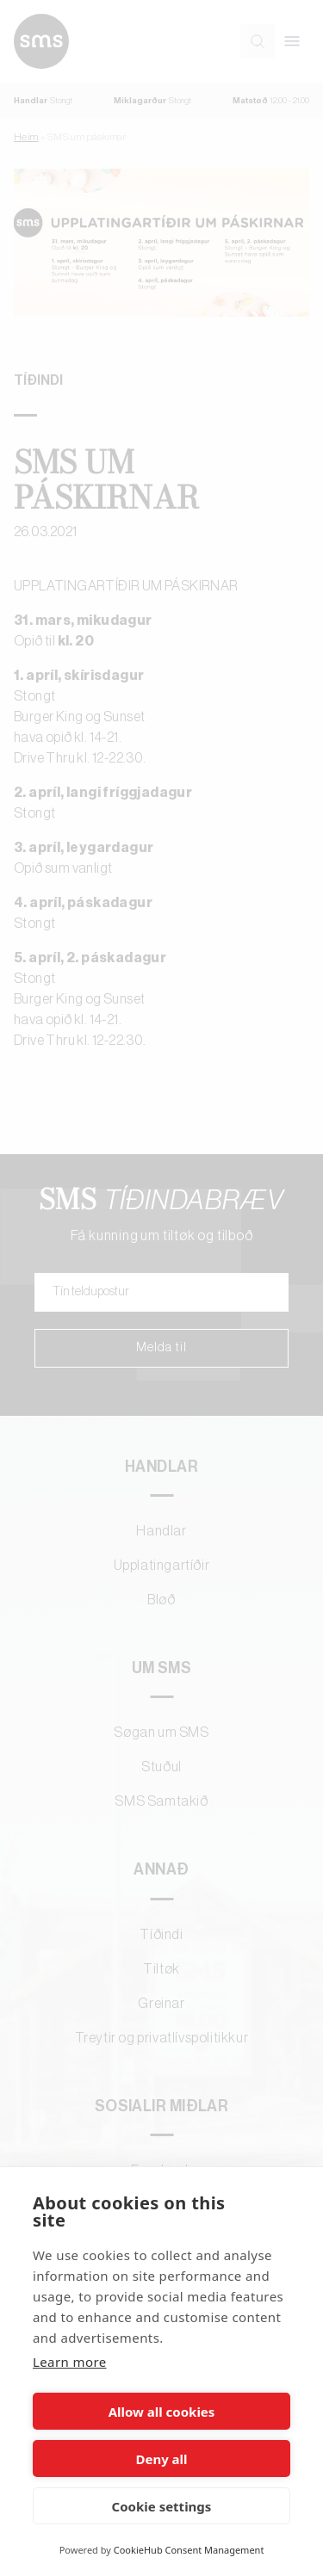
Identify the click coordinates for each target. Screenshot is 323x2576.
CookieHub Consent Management (189, 2549)
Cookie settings (162, 2506)
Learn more (70, 2361)
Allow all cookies (162, 2411)
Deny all (161, 2459)
